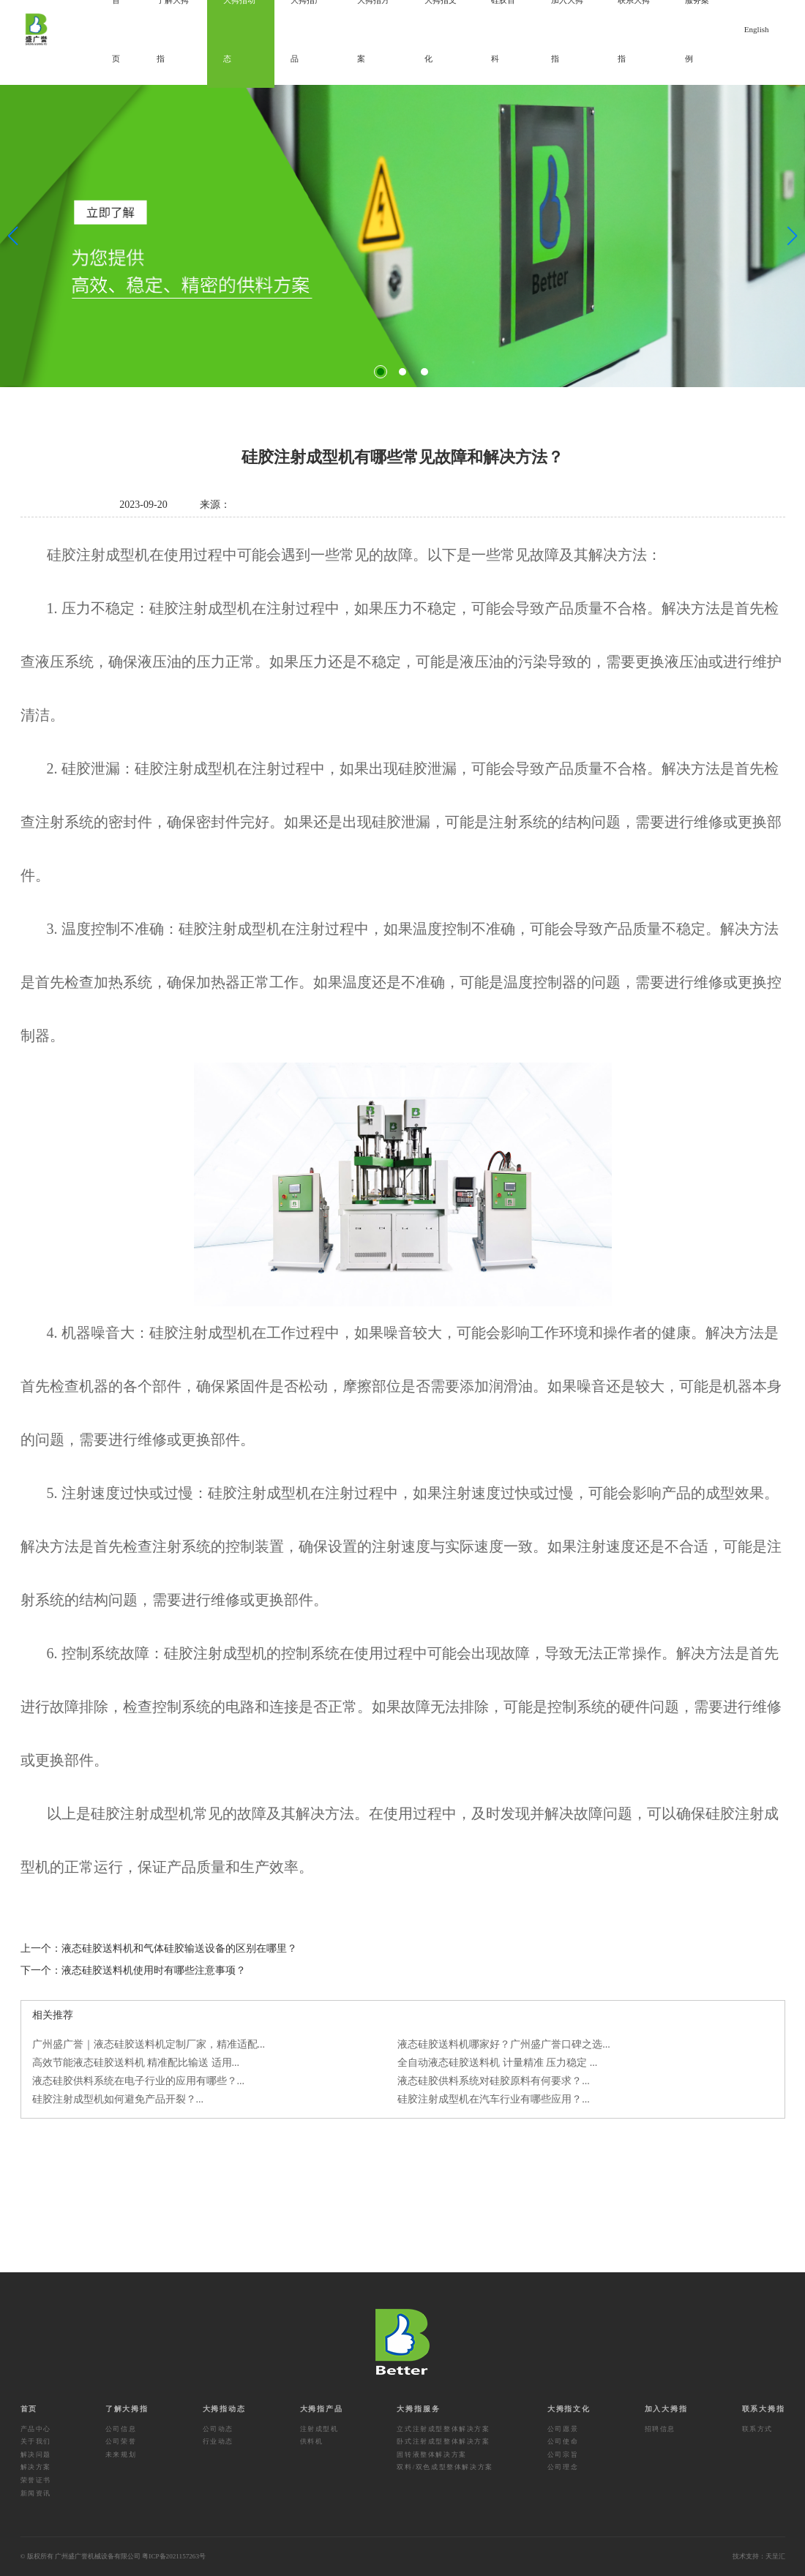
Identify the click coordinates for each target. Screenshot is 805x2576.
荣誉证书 (35, 2480)
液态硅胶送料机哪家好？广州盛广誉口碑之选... (503, 2044)
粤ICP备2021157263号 (174, 2556)
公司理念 (562, 2467)
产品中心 (35, 2429)
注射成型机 (319, 2429)
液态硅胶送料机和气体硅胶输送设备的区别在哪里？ (179, 1948)
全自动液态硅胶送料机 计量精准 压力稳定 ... (497, 2062)
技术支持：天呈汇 (759, 2556)
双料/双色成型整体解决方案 (445, 2467)
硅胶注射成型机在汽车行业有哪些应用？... (493, 2099)
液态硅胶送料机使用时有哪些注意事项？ (153, 1970)
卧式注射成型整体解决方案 (443, 2441)
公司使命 (562, 2441)
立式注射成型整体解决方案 (443, 2429)
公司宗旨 (562, 2454)
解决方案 (35, 2467)
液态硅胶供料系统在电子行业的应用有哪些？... (138, 2080)
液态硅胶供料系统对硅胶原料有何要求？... (493, 2080)
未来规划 (120, 2454)
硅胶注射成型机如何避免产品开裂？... (118, 2099)
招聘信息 (660, 2429)
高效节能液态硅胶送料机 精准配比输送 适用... (136, 2062)
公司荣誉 (120, 2441)
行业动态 (218, 2441)
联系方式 (757, 2429)
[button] (380, 371)
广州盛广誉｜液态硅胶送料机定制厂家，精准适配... (149, 2044)
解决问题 (35, 2454)
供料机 (311, 2441)
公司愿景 (562, 2429)
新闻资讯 (35, 2493)
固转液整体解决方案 (431, 2454)
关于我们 (35, 2441)
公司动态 (218, 2429)
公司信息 (120, 2429)
